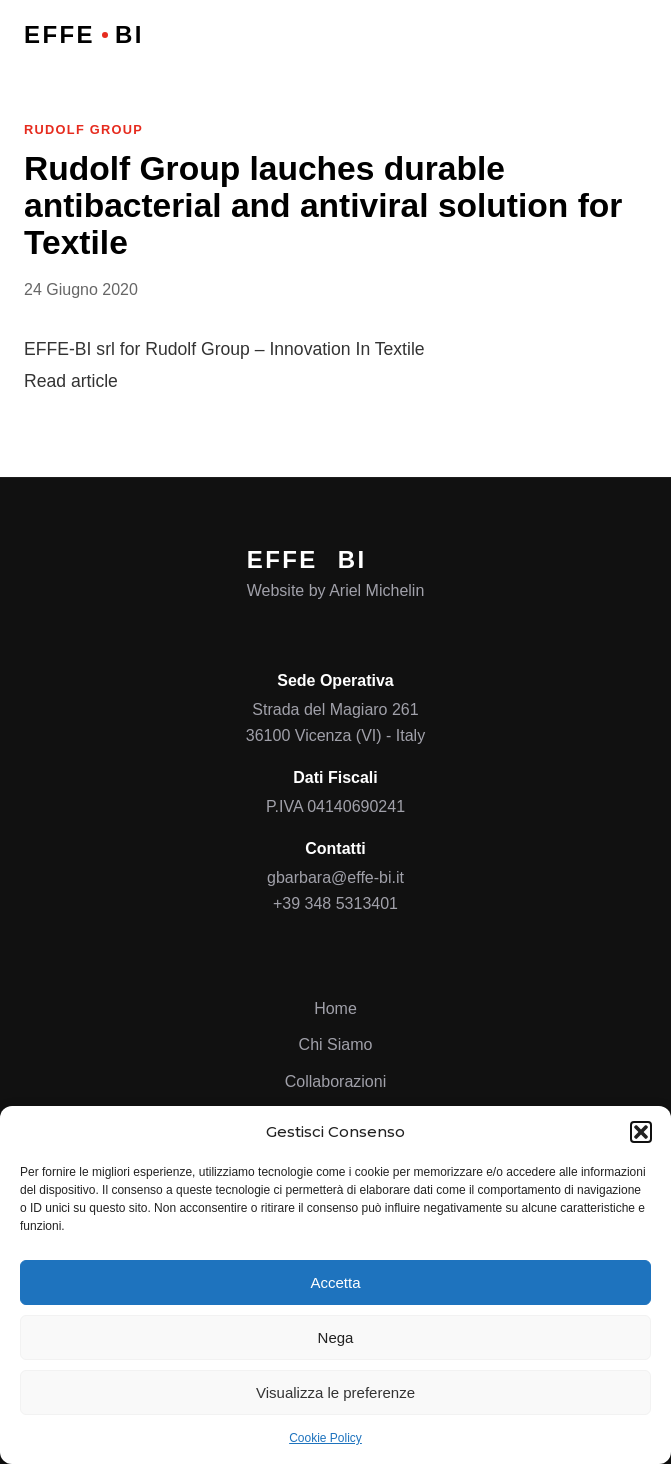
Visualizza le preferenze (335, 1392)
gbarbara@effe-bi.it (335, 877)
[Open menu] (632, 35)
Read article (71, 381)
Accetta (335, 1282)
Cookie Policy (325, 1438)
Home (335, 1008)
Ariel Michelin (376, 590)
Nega (336, 1337)
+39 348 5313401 (335, 903)
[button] (641, 1132)
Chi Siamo (336, 1044)
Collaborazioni (335, 1081)
